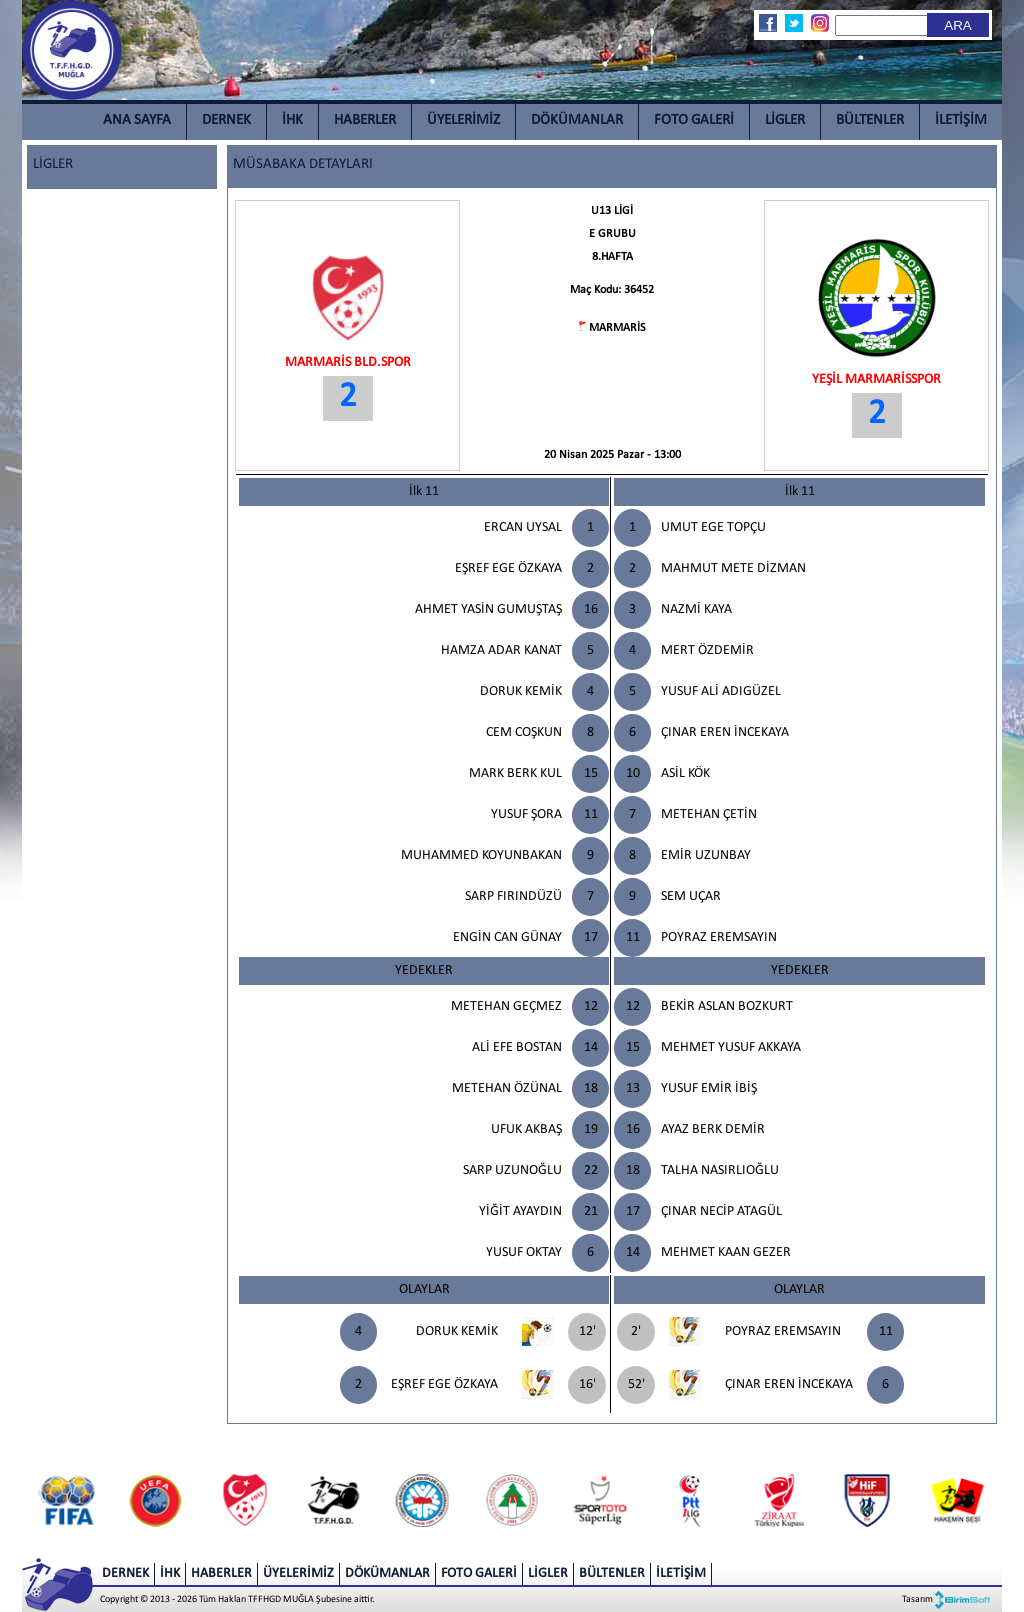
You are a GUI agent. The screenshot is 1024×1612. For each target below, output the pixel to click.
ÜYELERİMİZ (463, 120)
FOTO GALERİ (694, 120)
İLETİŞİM (961, 120)
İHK (292, 120)
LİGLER (785, 120)
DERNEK (226, 120)
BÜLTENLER (870, 120)
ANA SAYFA (137, 120)
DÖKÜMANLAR (577, 120)
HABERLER (365, 120)
